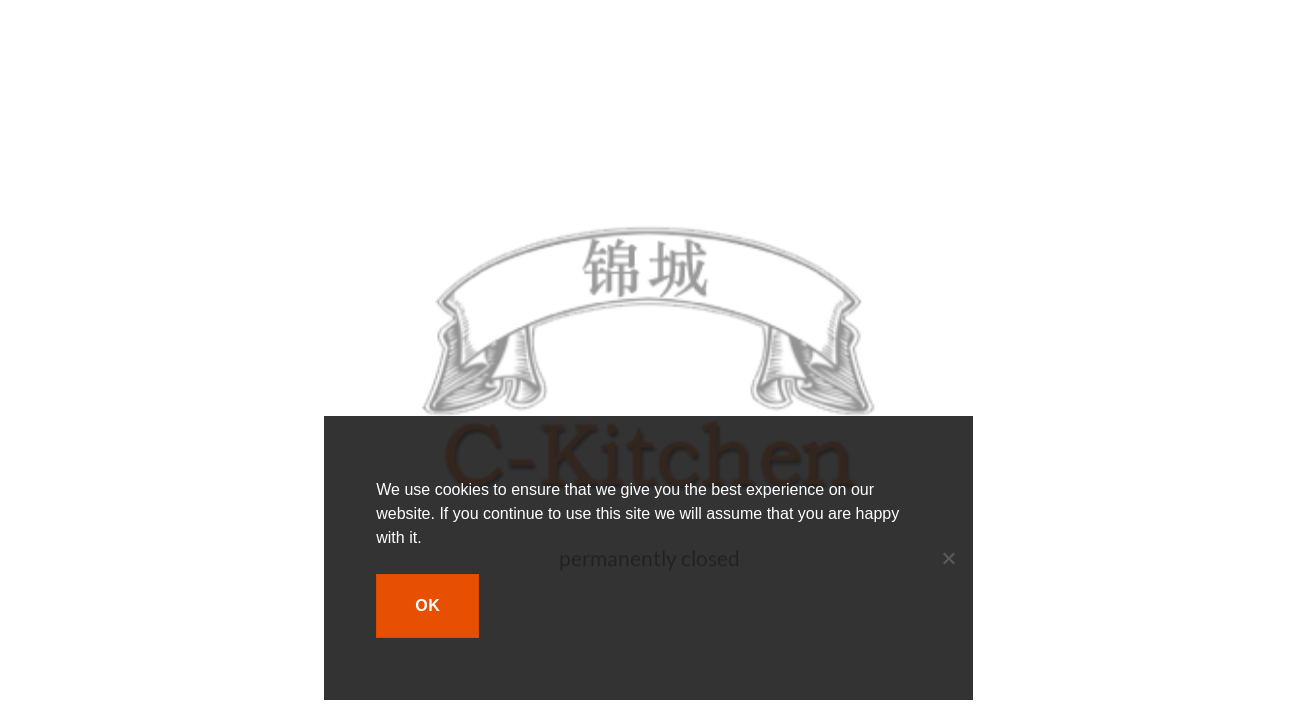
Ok (427, 605)
